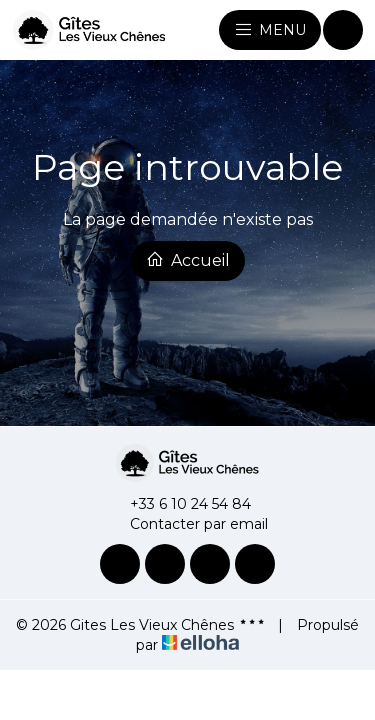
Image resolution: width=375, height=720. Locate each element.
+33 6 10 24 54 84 (179, 504)
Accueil (188, 260)
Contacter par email (187, 524)
